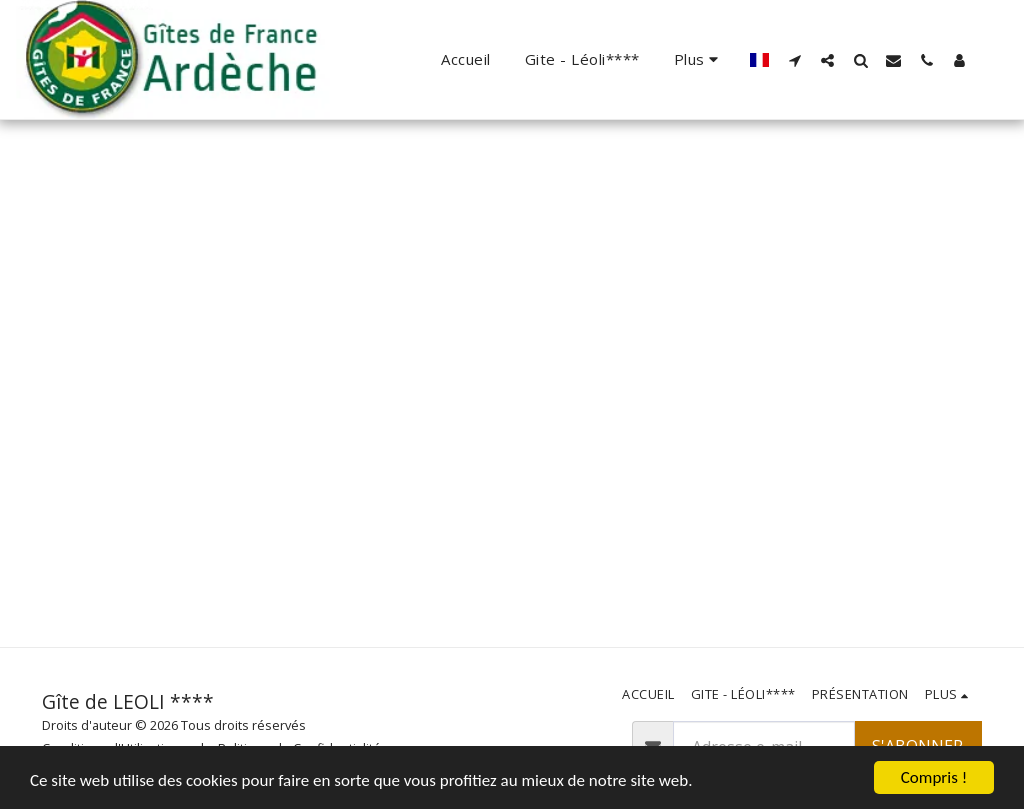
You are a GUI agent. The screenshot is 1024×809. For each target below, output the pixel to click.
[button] (794, 60)
